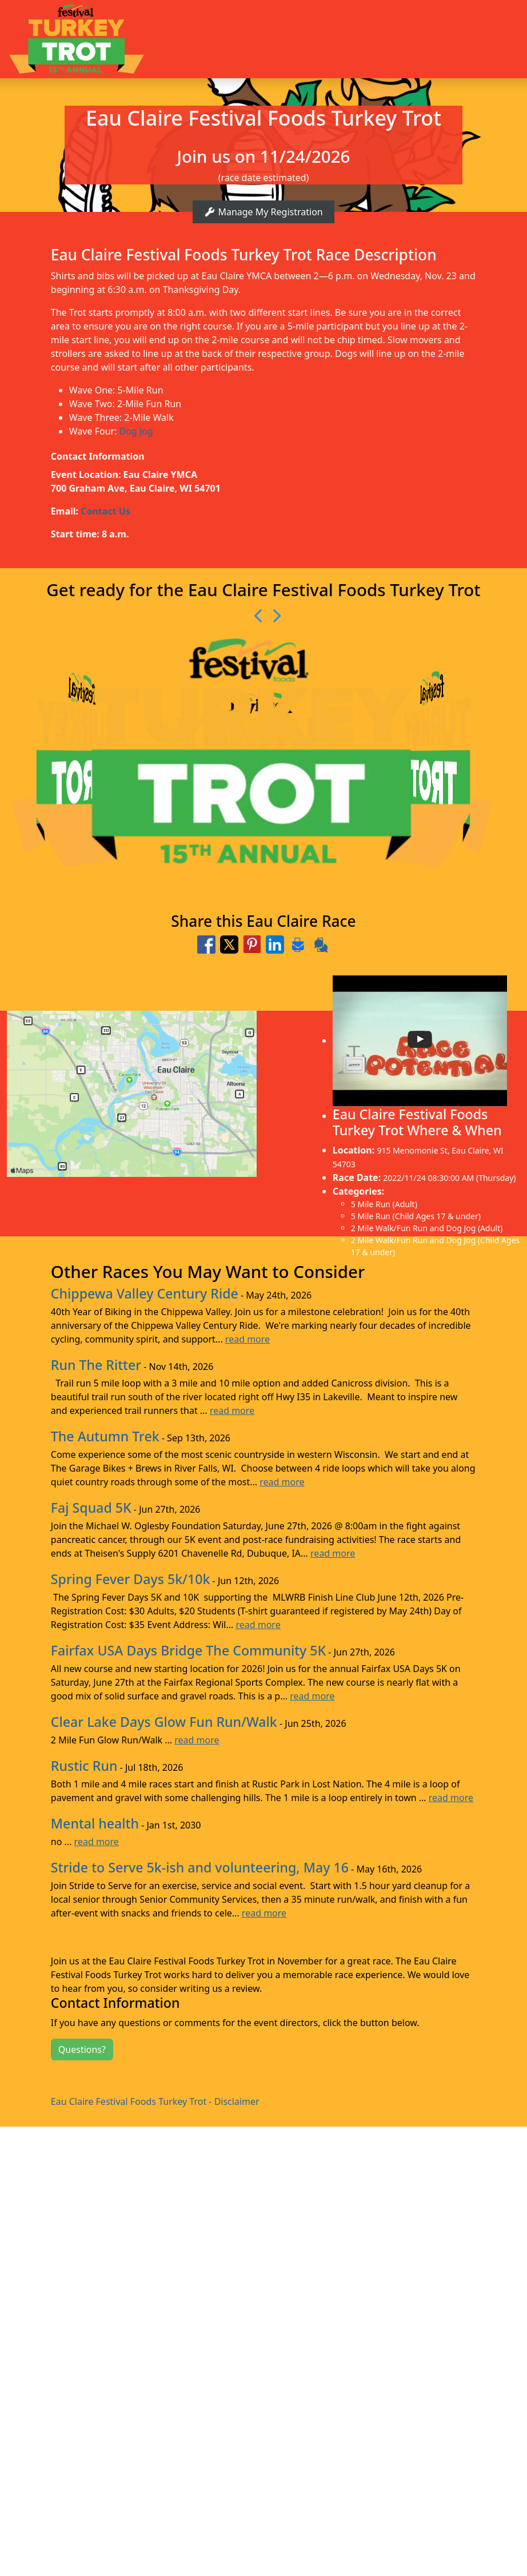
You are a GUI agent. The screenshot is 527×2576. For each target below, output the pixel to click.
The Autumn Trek (105, 1436)
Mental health (95, 1823)
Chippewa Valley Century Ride (144, 1293)
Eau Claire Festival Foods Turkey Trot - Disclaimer (155, 2101)
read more (247, 1339)
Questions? (82, 2049)
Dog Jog (136, 431)
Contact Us (105, 511)
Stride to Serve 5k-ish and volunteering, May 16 (200, 1867)
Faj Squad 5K (91, 1507)
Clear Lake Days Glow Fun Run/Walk (164, 1722)
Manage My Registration (263, 212)
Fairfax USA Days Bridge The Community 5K (188, 1650)
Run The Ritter (96, 1365)
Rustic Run (84, 1766)
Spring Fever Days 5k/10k (130, 1579)
